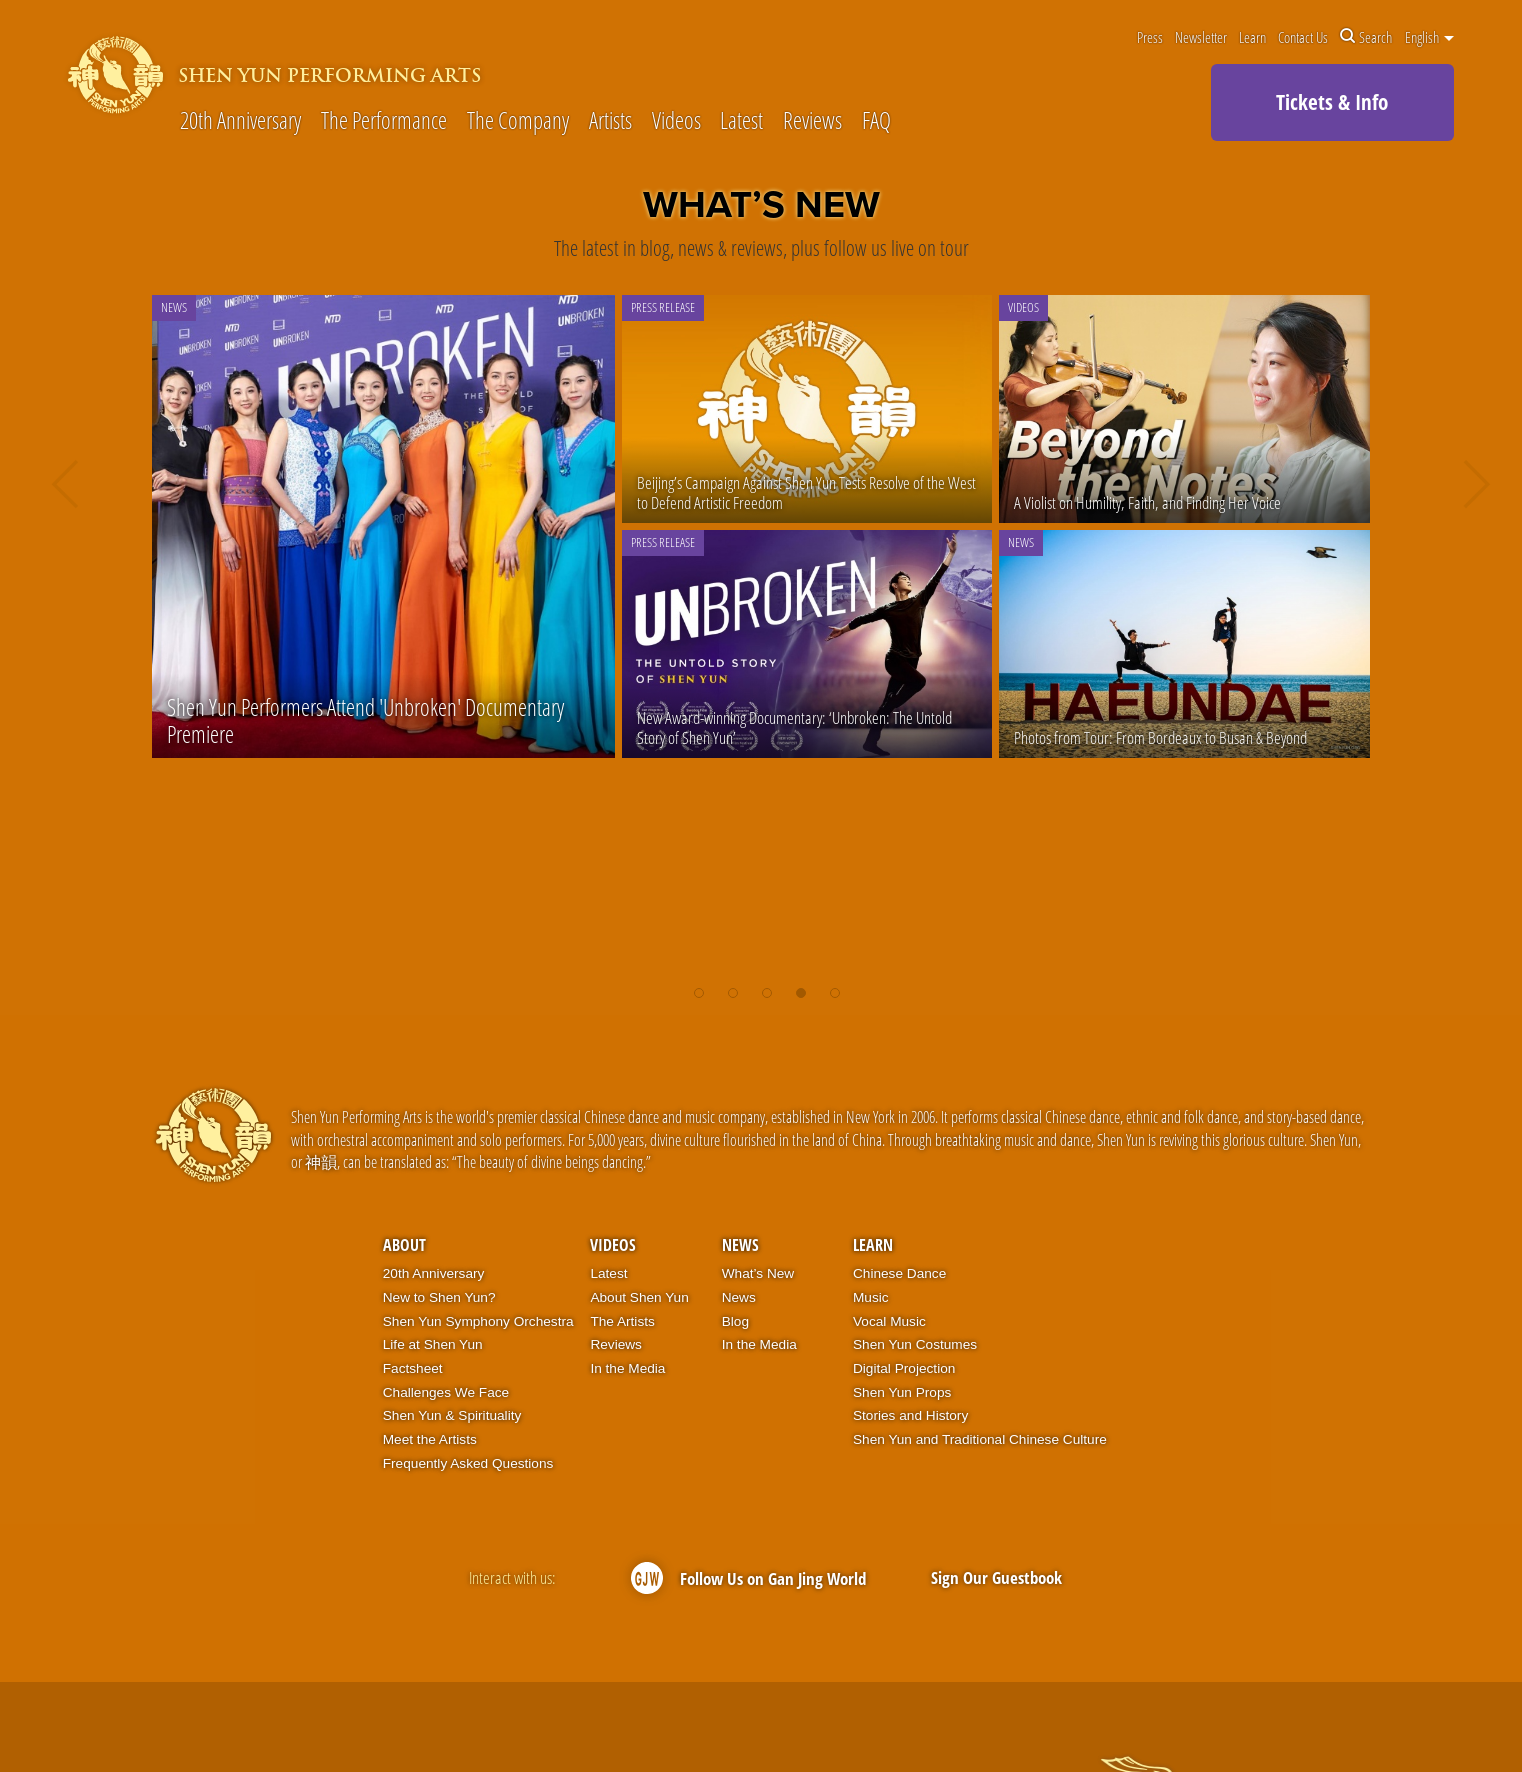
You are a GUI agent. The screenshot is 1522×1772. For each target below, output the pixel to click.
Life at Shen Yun (433, 1344)
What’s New (758, 1273)
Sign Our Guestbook (996, 1577)
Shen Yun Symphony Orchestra (478, 1321)
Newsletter (1201, 37)
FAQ (876, 121)
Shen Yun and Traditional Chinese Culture (980, 1439)
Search (1366, 37)
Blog (735, 1321)
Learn (1252, 37)
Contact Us (1303, 37)
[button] (699, 993)
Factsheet (413, 1368)
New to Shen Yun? (439, 1297)
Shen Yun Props (902, 1392)
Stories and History (910, 1415)
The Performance (384, 121)
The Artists (622, 1321)
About (404, 1245)
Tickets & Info (1332, 102)
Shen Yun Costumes (915, 1344)
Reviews (812, 121)
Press (1150, 37)
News (740, 1245)
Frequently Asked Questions (468, 1463)
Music (871, 1297)
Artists (610, 121)
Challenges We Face (446, 1392)
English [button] (1429, 37)
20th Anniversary (240, 121)
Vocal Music (889, 1321)
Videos (676, 121)
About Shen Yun (639, 1297)
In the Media (627, 1368)
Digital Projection (904, 1368)
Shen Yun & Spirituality (452, 1415)
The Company (518, 121)
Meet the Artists (430, 1439)
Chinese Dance (899, 1273)
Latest (741, 121)
